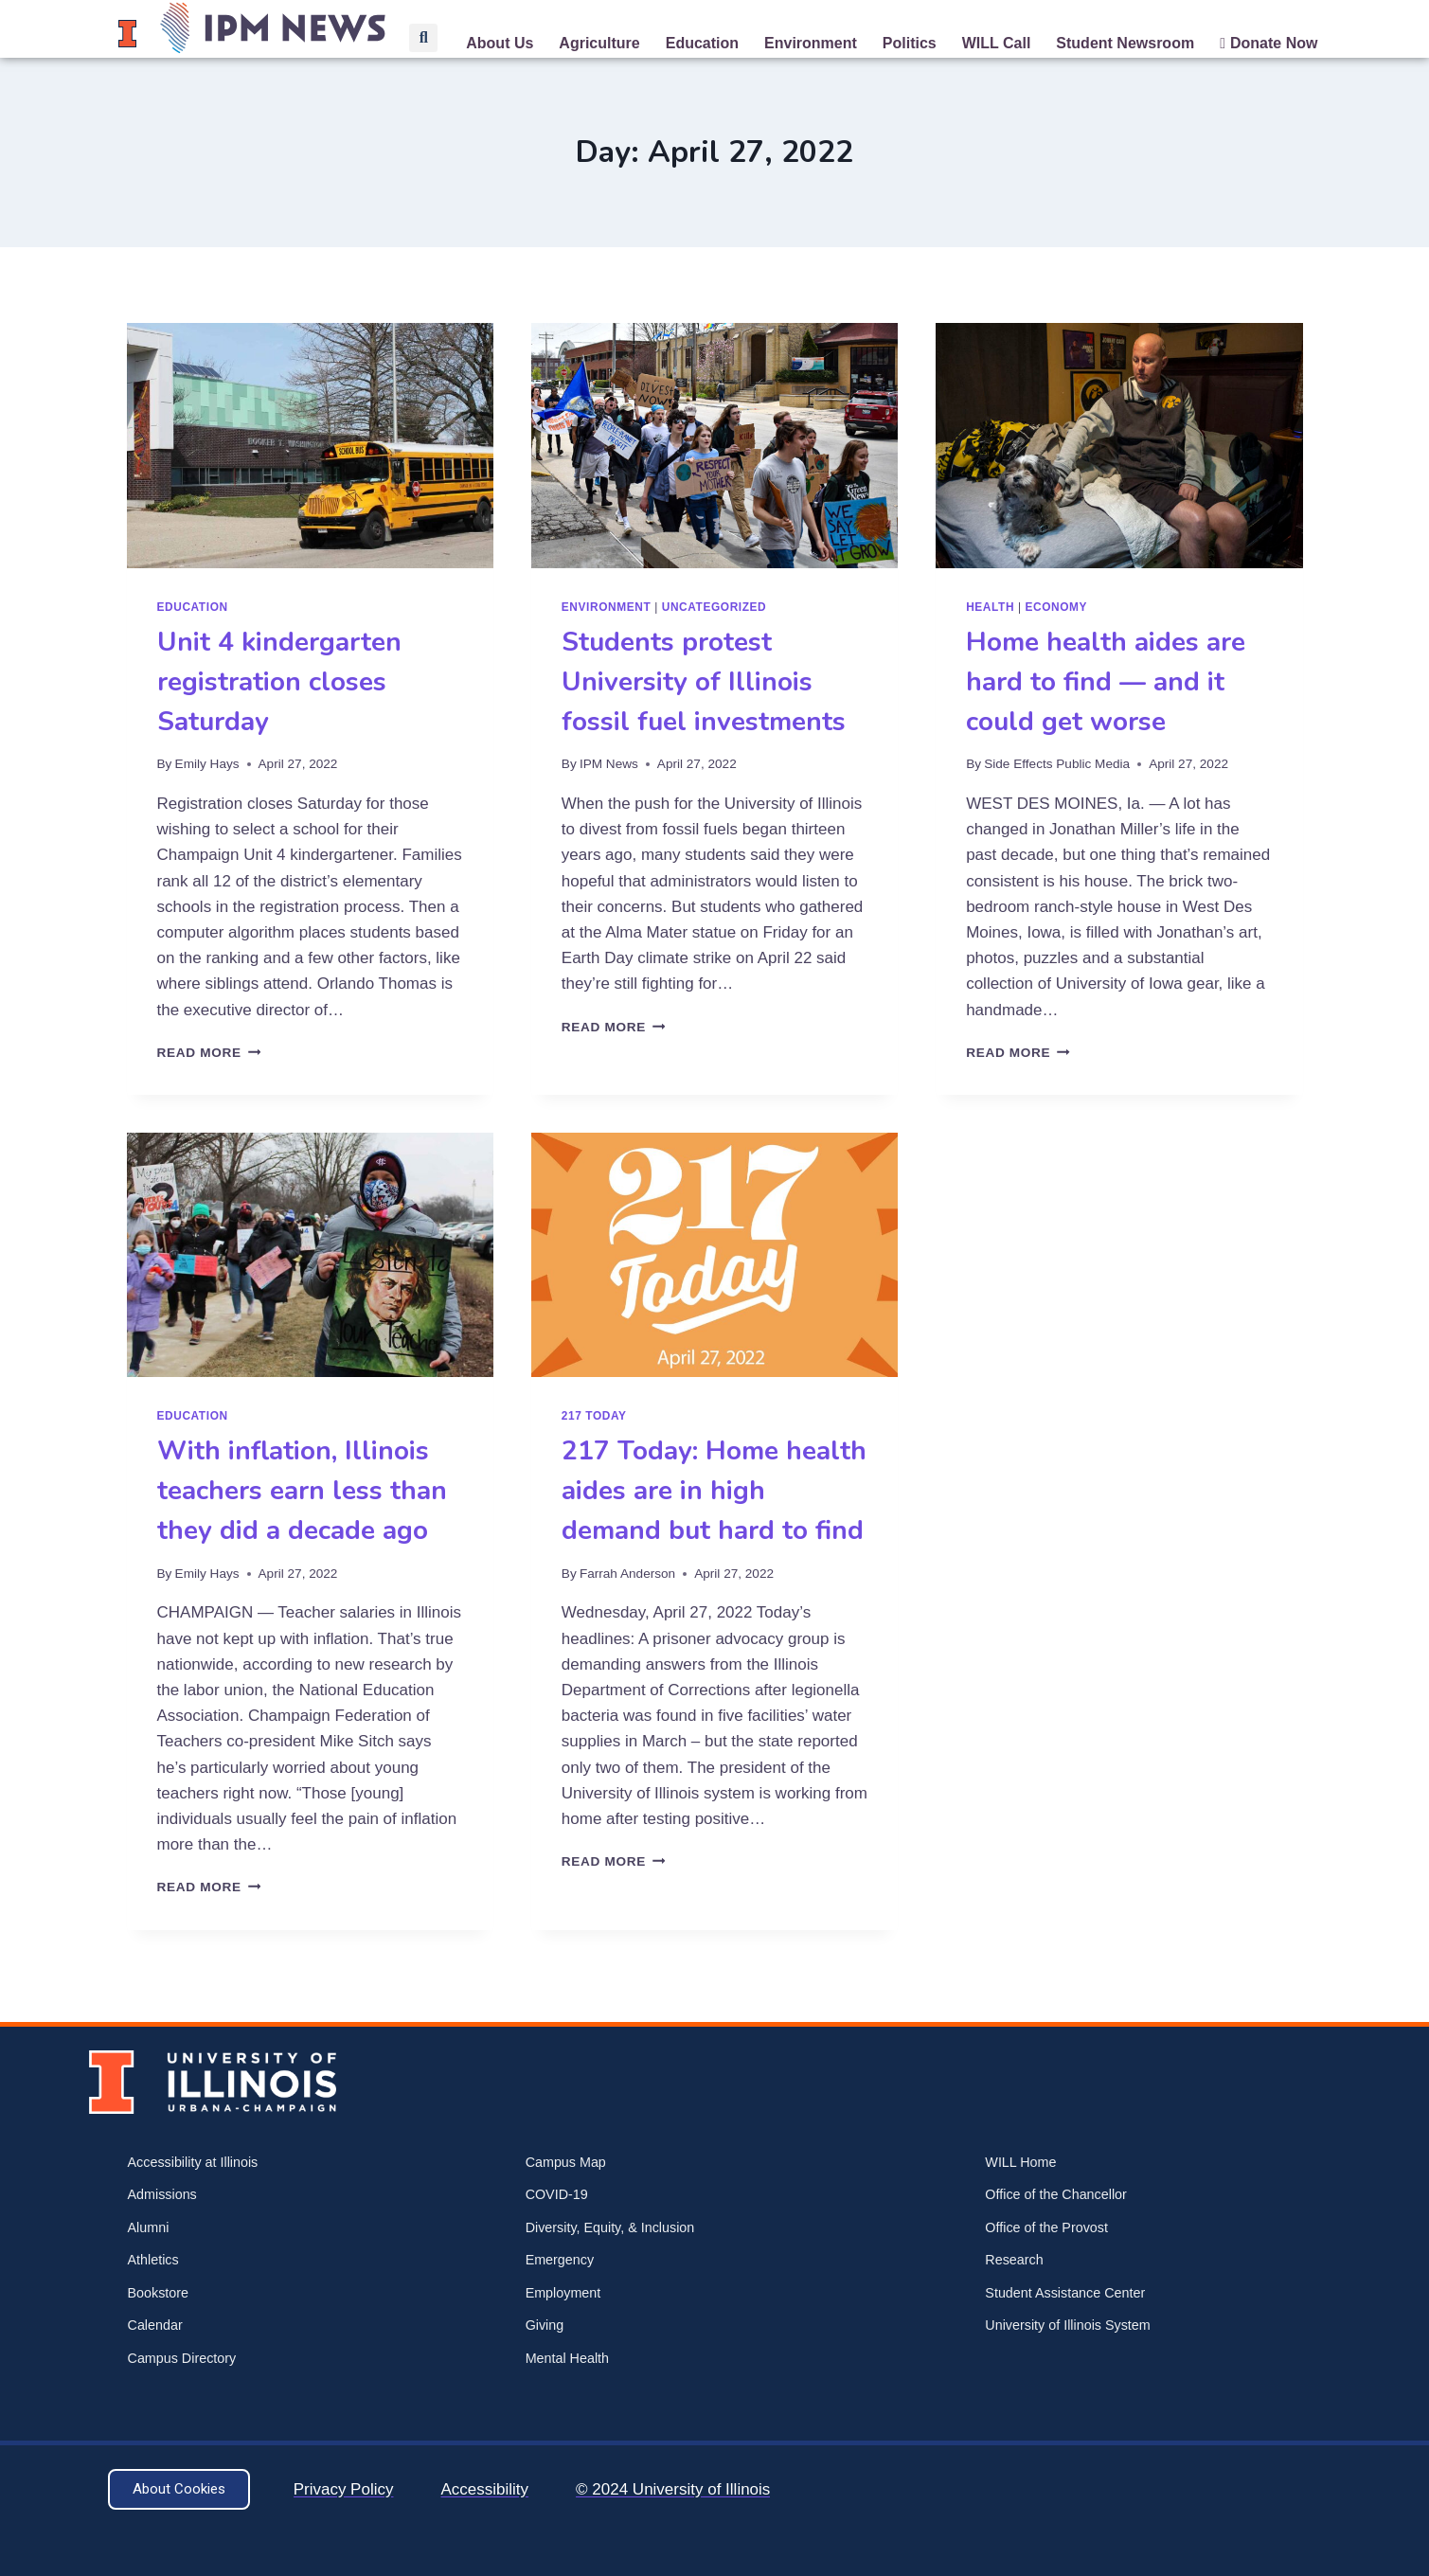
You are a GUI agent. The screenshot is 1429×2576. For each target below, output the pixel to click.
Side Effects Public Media (1057, 764)
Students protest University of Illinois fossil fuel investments (704, 682)
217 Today (594, 1415)
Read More (209, 1053)
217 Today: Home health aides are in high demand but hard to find (714, 1490)
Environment (606, 607)
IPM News (609, 764)
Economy (1057, 607)
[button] (423, 38)
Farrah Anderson (627, 1573)
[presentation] (310, 445)
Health (990, 607)
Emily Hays (207, 764)
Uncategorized (714, 607)
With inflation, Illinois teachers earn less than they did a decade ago (302, 1490)
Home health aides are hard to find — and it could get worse (1105, 682)
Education (192, 607)
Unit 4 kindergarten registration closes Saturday (279, 682)
